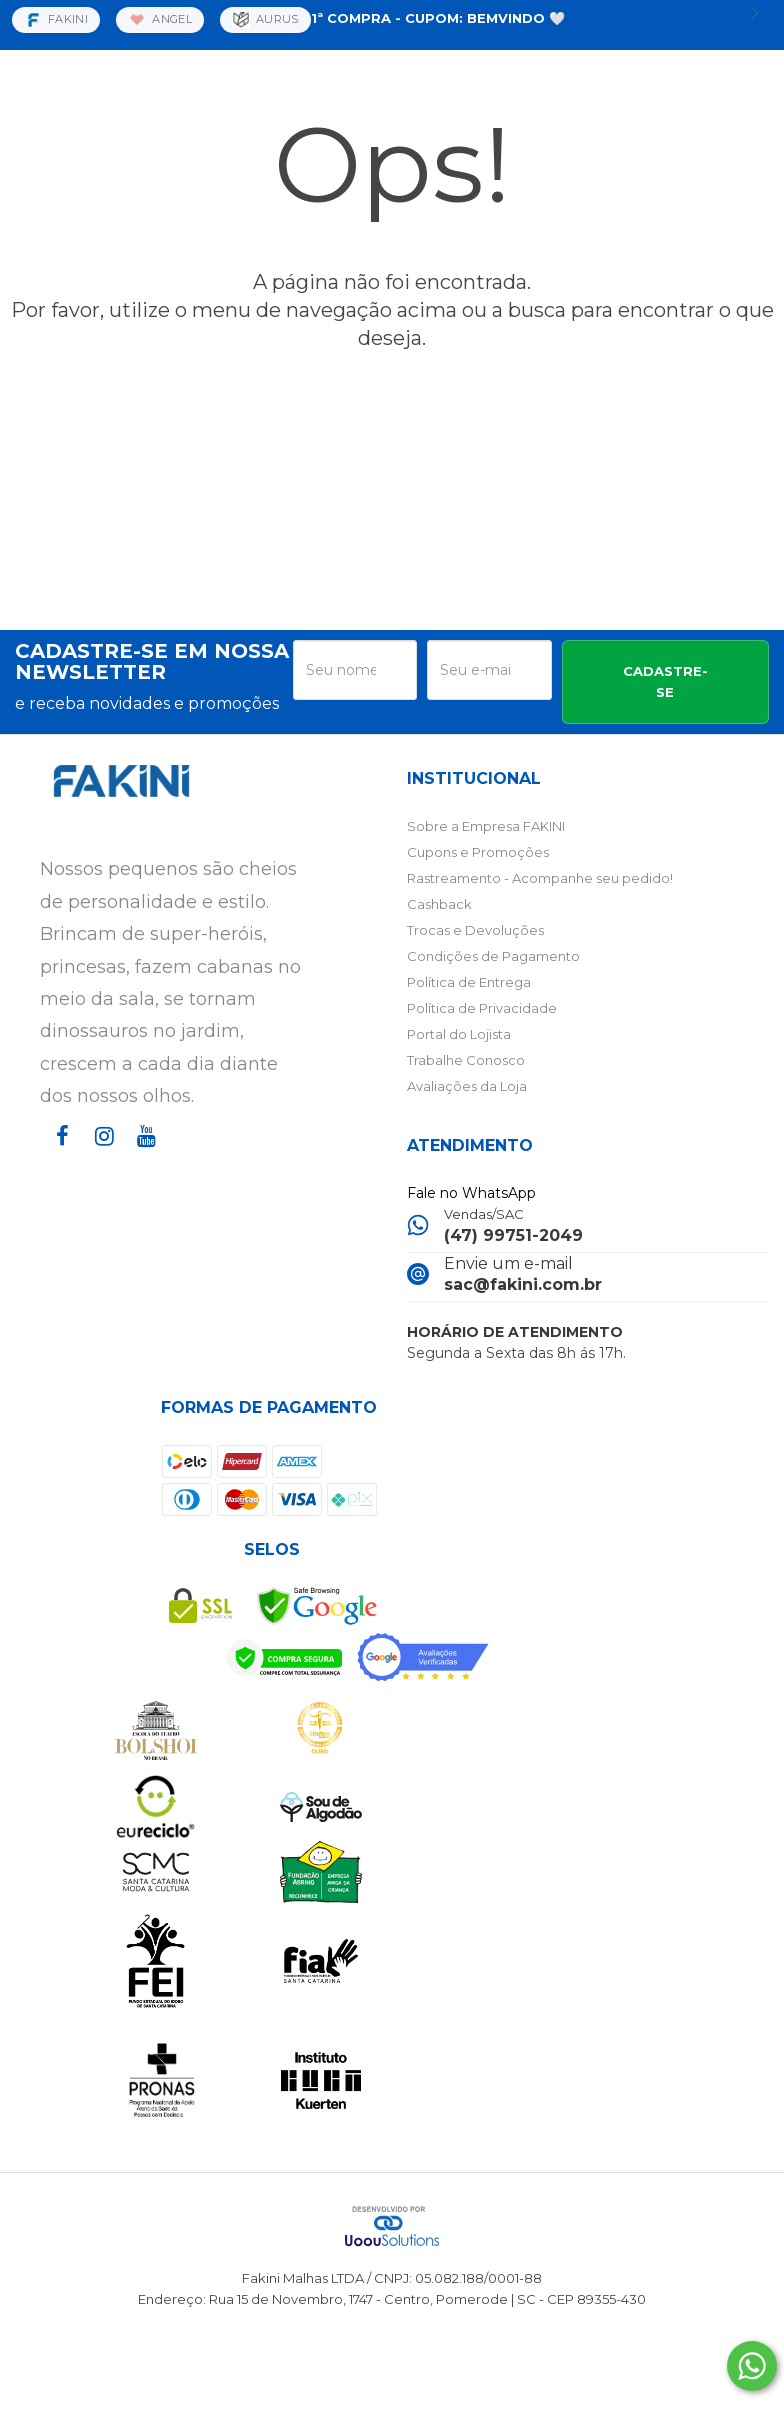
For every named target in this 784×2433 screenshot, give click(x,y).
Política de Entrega (469, 982)
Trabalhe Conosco (466, 1060)
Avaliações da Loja (467, 1086)
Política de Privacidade (482, 1008)
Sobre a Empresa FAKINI (486, 826)
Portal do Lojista (459, 1034)
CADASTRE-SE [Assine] (665, 681)
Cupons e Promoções (478, 852)
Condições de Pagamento (493, 956)
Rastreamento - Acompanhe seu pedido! (540, 878)
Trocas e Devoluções (475, 930)
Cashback (439, 904)
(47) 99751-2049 (513, 1235)
